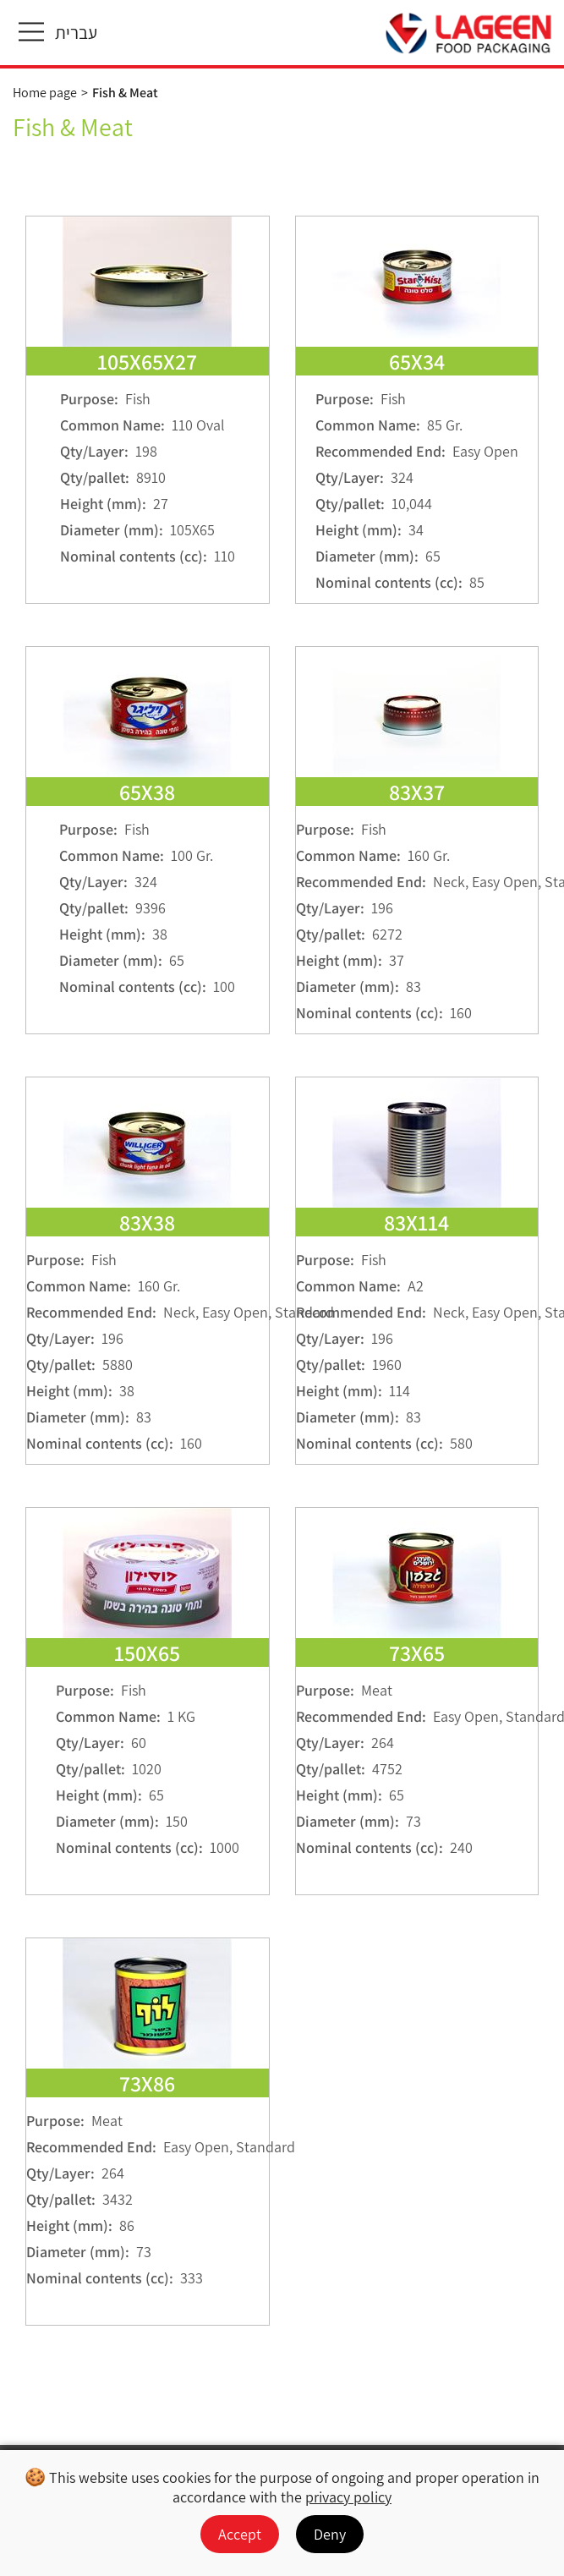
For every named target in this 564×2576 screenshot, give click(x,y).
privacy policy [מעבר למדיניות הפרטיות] (348, 2497)
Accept (239, 2534)
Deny (330, 2534)
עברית (76, 32)
